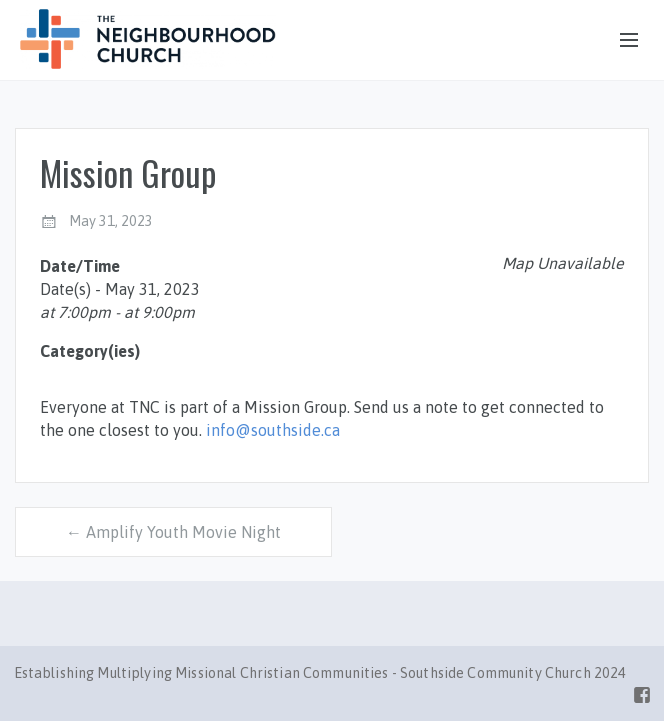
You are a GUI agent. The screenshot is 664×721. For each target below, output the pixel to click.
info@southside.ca (273, 430)
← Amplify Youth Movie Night (173, 532)
